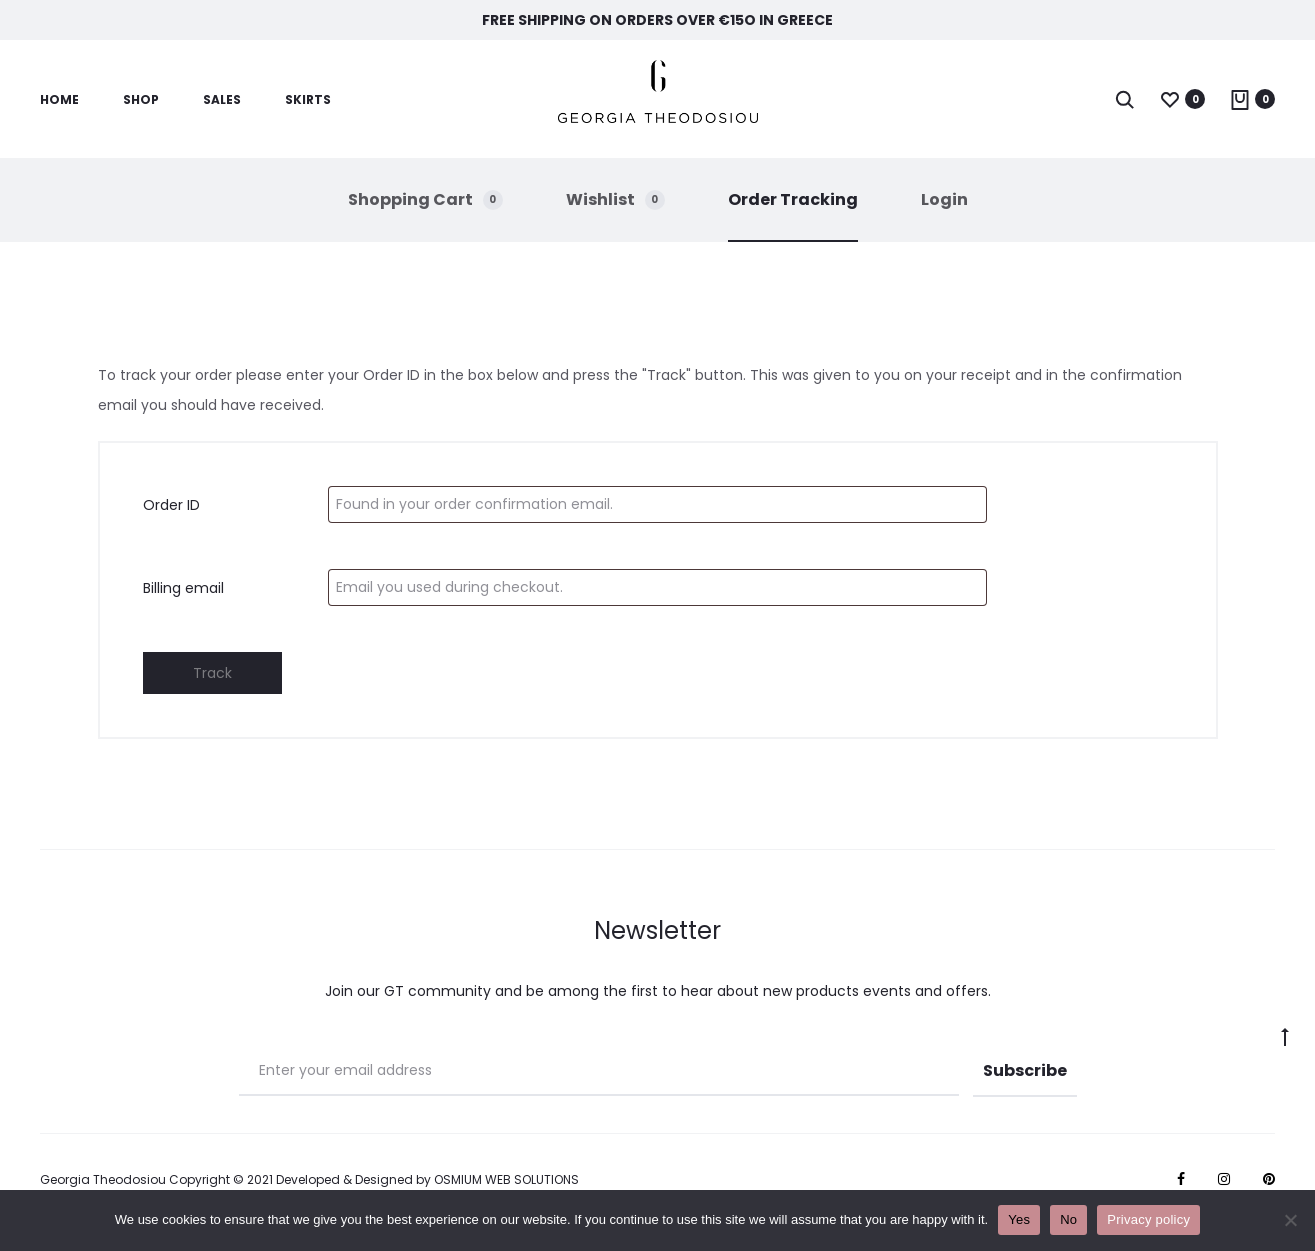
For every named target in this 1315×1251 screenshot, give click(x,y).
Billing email (183, 588)
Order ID (171, 505)
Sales (222, 99)
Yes (1019, 1219)
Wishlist (615, 199)
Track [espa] (212, 673)
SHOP (141, 99)
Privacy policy (1148, 1219)
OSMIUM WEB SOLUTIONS (506, 1179)
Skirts (308, 99)
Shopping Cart (425, 199)
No (1068, 1219)
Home (59, 99)
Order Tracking (793, 199)
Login (944, 199)
